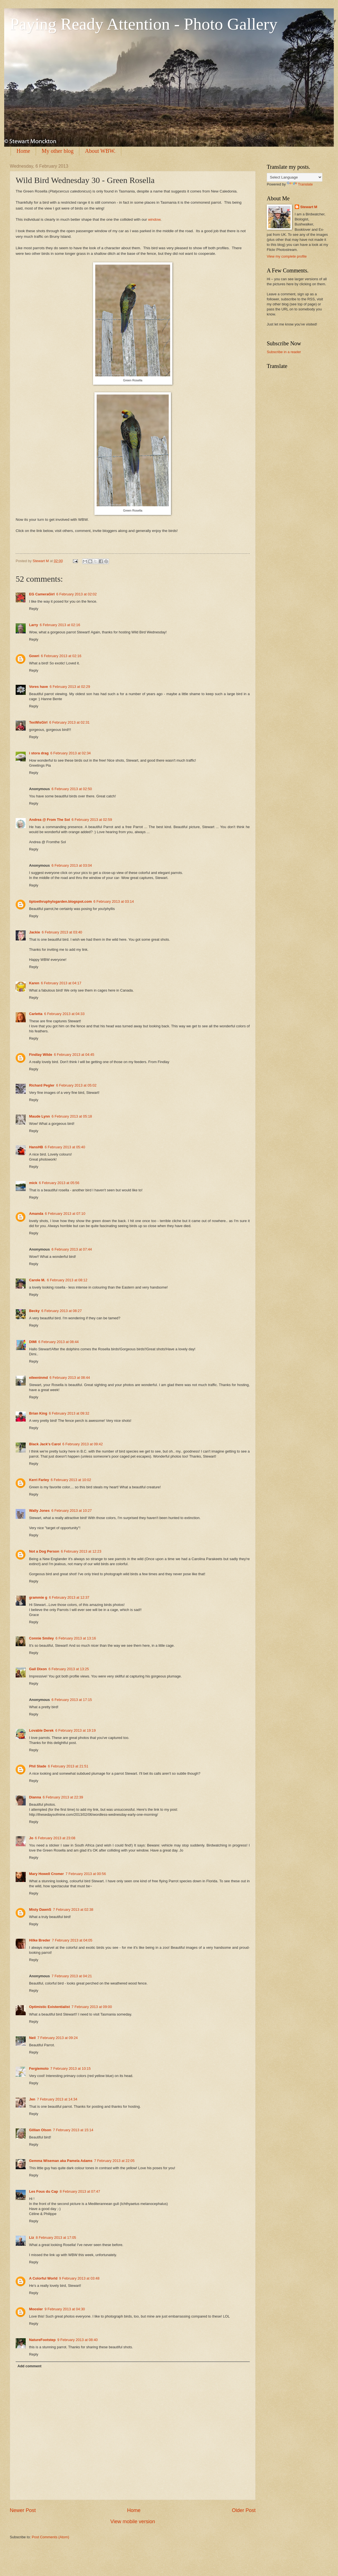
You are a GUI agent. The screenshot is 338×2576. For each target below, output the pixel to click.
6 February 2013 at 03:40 (62, 932)
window (154, 219)
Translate (300, 184)
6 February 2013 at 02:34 (70, 753)
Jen (32, 2099)
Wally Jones (39, 1510)
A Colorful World (43, 2278)
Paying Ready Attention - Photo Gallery (143, 24)
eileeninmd (38, 1377)
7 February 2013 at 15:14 (73, 2130)
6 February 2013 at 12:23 (81, 1551)
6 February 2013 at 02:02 (76, 594)
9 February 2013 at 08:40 (77, 2340)
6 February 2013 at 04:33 (64, 1014)
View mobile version (132, 2521)
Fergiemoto (39, 2068)
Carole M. (37, 1280)
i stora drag (39, 753)
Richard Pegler (41, 1085)
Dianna (35, 1797)
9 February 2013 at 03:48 (79, 2278)
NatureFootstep (42, 2340)
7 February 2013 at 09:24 (57, 2038)
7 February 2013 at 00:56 (86, 1874)
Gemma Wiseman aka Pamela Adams (60, 2161)
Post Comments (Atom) (50, 2537)
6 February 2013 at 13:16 (76, 1638)
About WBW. (100, 151)
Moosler (36, 2309)
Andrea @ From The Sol (49, 820)
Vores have (38, 687)
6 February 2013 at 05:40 (65, 1147)
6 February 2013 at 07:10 (65, 1213)
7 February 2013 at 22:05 (114, 2161)
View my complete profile (287, 256)
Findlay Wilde (40, 1054)
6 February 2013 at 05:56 (59, 1183)
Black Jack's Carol (45, 1444)
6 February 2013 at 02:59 (92, 820)
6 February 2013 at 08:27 (61, 1311)
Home (23, 151)
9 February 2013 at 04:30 (64, 2309)
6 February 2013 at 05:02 (76, 1085)
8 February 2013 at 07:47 (80, 2191)
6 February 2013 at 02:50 (71, 789)
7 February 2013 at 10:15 (70, 2068)
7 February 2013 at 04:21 (71, 1976)
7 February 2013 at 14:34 (57, 2099)
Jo (31, 1838)
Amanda (36, 1213)
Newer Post (23, 2510)
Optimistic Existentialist (49, 2007)
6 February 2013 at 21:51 (68, 1766)
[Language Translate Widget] (294, 177)
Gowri (34, 656)
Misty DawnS (40, 1909)
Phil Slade (37, 1766)
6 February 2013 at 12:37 (69, 1597)
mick (33, 1183)
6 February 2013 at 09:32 (69, 1413)
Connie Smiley (41, 1638)
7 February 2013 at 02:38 (73, 1909)
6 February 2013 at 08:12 (67, 1280)
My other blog (57, 151)
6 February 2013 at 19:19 (75, 1730)
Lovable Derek (41, 1730)
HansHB (36, 1147)
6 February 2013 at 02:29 (70, 687)
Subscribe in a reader (284, 352)
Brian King (38, 1413)
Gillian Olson (40, 2130)
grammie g (38, 1597)
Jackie (34, 932)
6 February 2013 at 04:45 (74, 1054)
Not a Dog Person (44, 1551)
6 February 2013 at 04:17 (61, 983)
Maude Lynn (39, 1116)
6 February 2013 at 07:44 (71, 1249)
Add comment (29, 2366)
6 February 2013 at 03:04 (71, 865)
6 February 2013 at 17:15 (71, 1700)
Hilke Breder (39, 1940)
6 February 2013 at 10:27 (71, 1510)
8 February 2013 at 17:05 (56, 2237)
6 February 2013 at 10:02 (71, 1480)
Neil (32, 2038)
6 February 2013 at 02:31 (69, 722)
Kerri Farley (39, 1480)
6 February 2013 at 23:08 (55, 1838)
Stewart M (308, 207)
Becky (34, 1311)
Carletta (35, 1014)
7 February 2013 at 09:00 (92, 2007)
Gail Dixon (38, 1669)
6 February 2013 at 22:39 (63, 1797)
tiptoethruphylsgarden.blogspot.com (60, 901)
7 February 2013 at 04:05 (72, 1940)
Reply (33, 609)
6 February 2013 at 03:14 (114, 901)
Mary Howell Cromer (46, 1874)
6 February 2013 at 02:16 (60, 625)
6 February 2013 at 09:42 (82, 1444)
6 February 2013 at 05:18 (72, 1116)
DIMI (33, 1342)
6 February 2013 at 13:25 (69, 1669)
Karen (34, 983)
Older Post (244, 2510)
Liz (31, 2237)
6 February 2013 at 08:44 (58, 1342)
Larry (33, 625)
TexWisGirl (38, 722)
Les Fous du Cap (43, 2191)
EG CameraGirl (42, 594)
